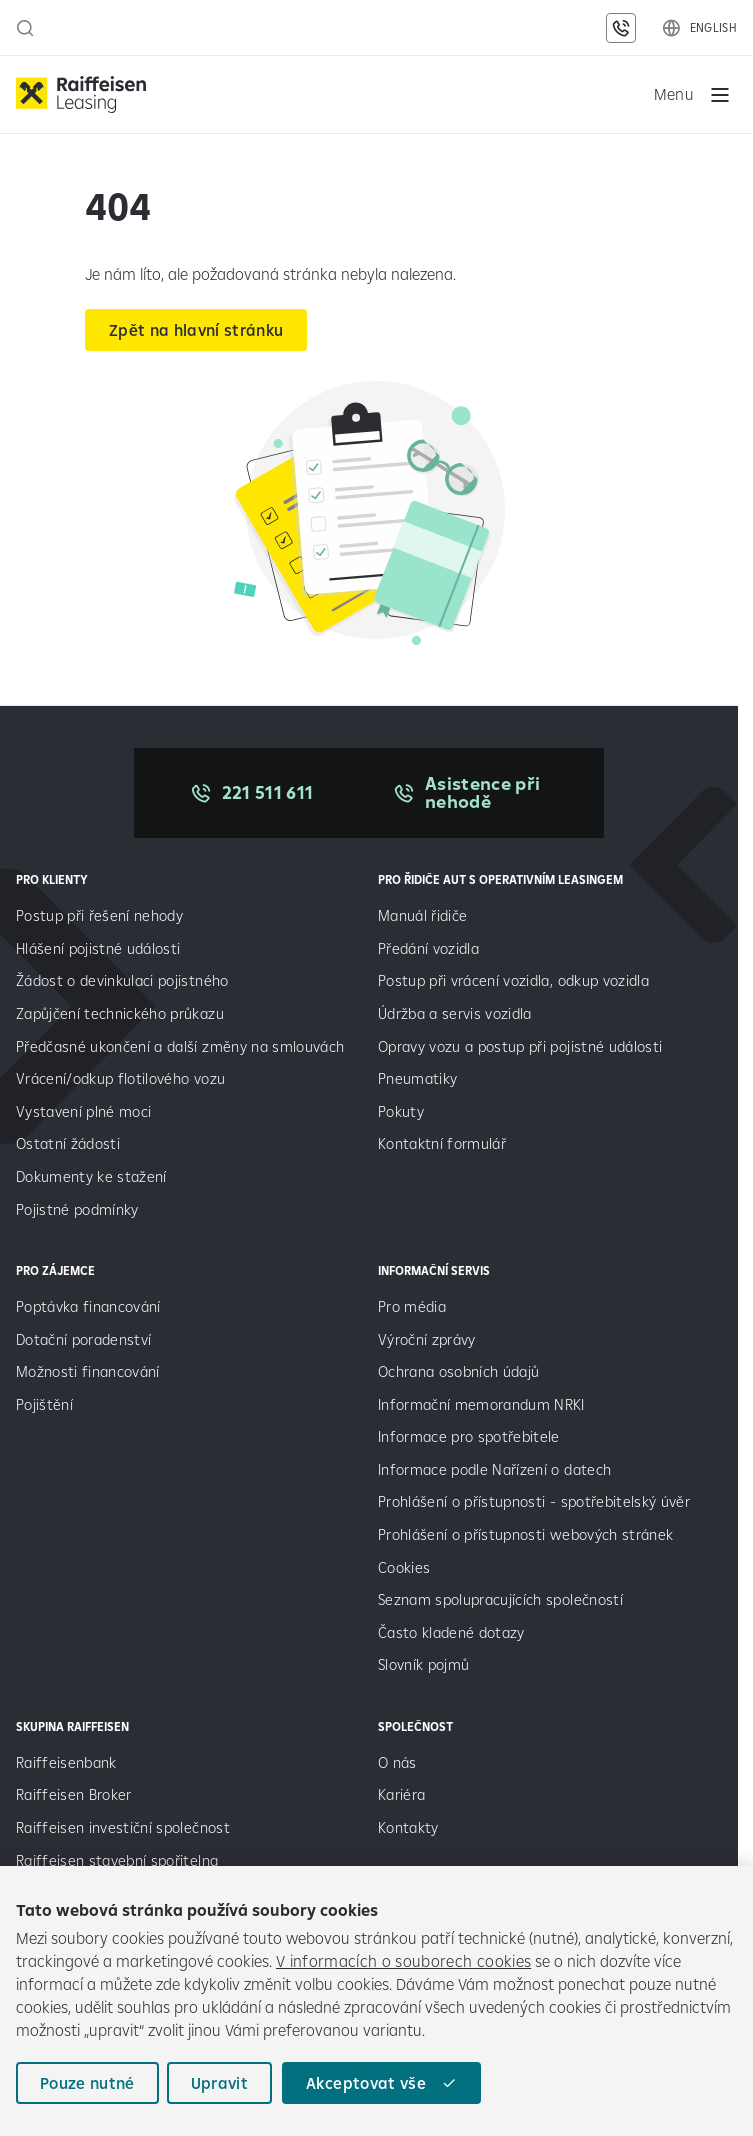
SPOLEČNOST (415, 1726)
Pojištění (44, 1404)
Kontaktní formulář (442, 1143)
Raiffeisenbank (66, 1762)
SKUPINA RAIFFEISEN (72, 1726)
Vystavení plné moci (83, 1111)
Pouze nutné (87, 2083)
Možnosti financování (88, 1371)
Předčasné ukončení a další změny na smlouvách (180, 1046)
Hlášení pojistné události (98, 948)
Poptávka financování (90, 1306)
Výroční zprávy (429, 1339)
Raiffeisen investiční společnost (123, 1827)
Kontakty (408, 1827)
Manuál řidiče (422, 915)
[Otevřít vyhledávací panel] (25, 28)
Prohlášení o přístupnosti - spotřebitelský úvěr (534, 1501)
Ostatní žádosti (68, 1143)
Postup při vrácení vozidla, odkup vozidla (513, 980)
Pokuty (401, 1111)
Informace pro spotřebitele (469, 1436)
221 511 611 (268, 792)
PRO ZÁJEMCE (55, 1270)
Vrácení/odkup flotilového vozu (120, 1078)
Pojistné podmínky (77, 1209)
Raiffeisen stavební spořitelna (117, 1860)
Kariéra (401, 1794)
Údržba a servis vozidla (455, 1013)
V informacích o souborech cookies (403, 1961)
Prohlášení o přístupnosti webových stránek (525, 1534)
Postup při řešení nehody (99, 915)
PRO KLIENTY (52, 879)
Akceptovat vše (366, 2083)
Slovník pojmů (423, 1664)
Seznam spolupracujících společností (500, 1599)
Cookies (404, 1567)
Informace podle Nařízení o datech (494, 1469)
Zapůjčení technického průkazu (120, 1013)
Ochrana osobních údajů (458, 1371)
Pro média (414, 1306)
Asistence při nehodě (482, 792)
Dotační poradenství (83, 1339)
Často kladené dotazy (451, 1632)
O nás (397, 1762)
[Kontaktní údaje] (621, 28)
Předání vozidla (428, 948)
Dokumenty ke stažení (91, 1176)
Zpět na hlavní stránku (196, 330)
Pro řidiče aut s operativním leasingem (500, 879)
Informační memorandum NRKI (481, 1404)
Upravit (219, 2083)
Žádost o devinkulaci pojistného (122, 980)
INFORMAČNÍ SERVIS (434, 1270)
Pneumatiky (417, 1078)
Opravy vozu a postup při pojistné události (522, 1046)
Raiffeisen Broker (74, 1794)
